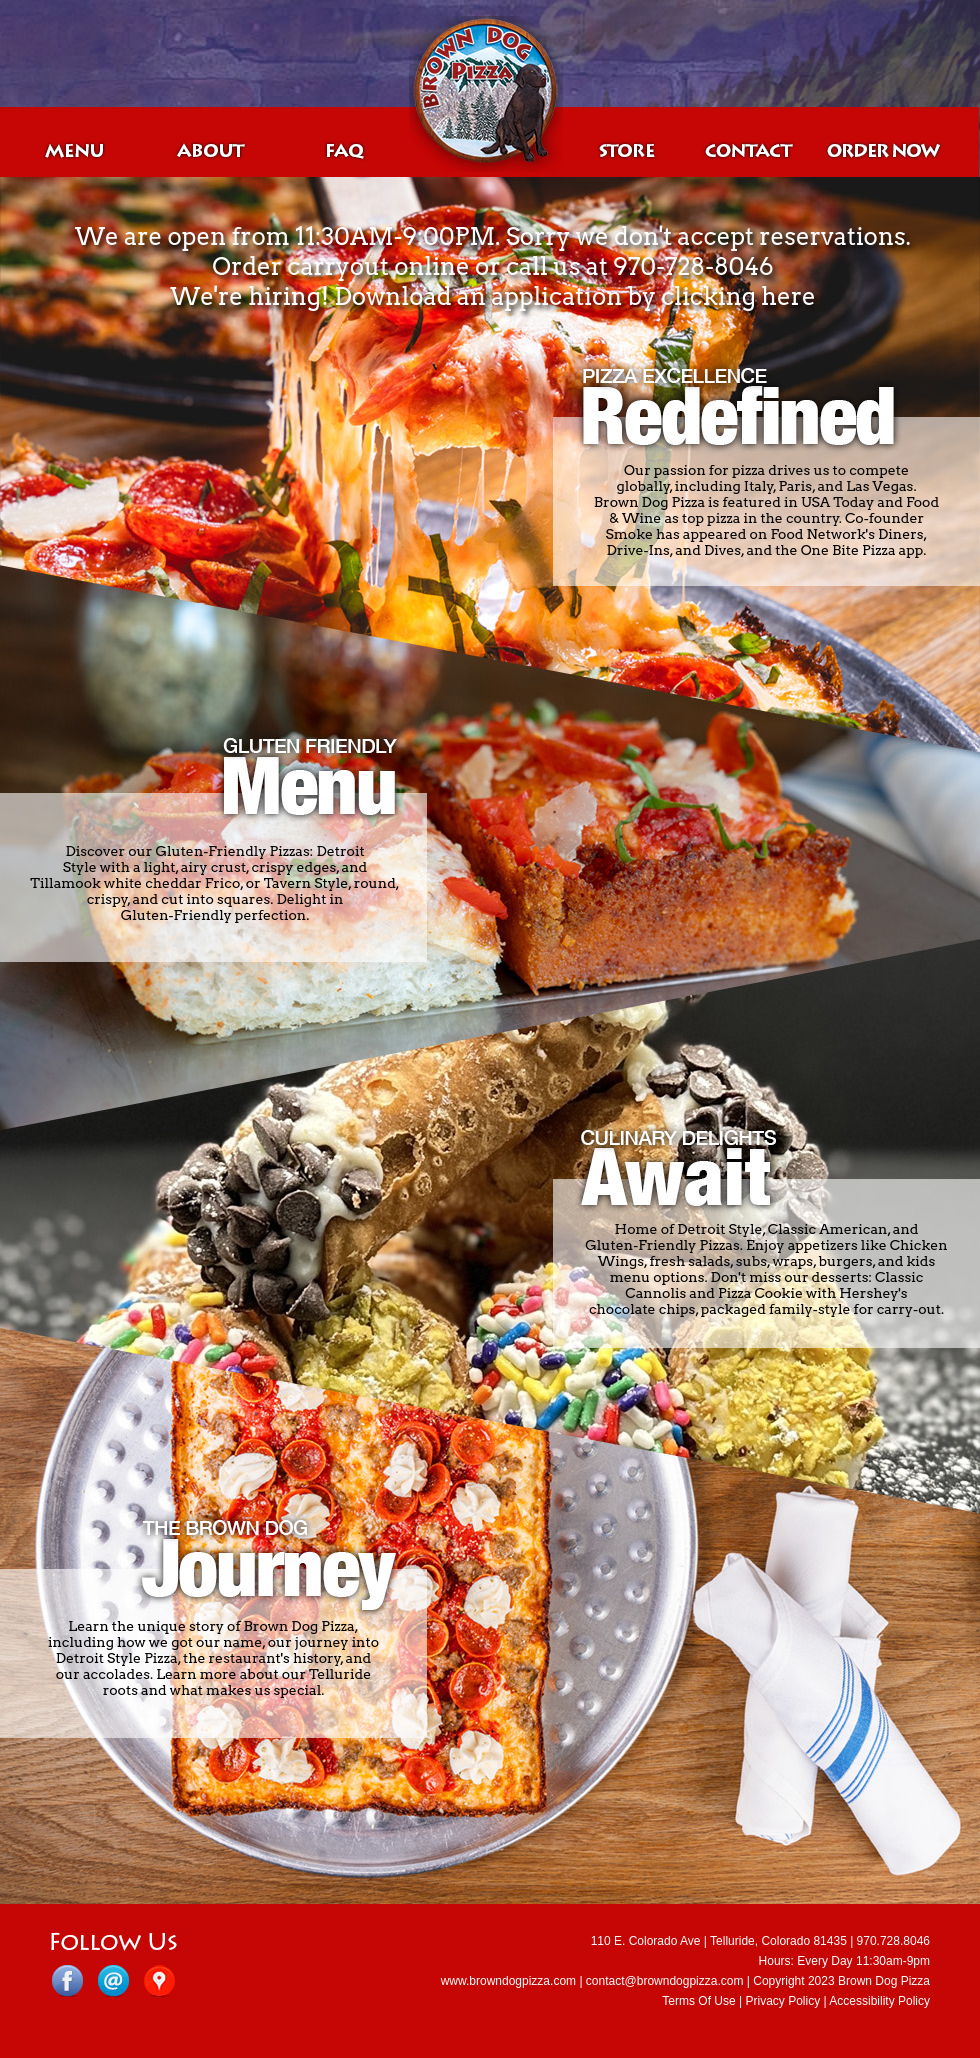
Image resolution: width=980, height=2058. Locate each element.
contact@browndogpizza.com (665, 1981)
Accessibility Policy (879, 2001)
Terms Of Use (698, 2001)
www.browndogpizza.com (508, 1981)
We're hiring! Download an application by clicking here (492, 296)
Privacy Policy (782, 2001)
